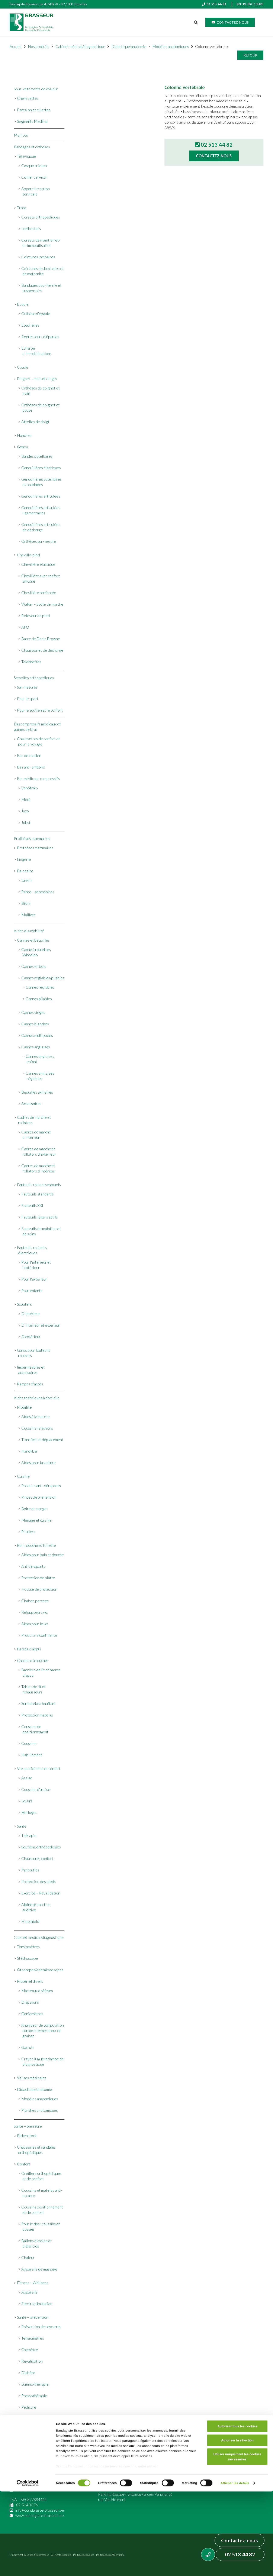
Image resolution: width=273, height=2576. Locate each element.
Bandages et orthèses (32, 147)
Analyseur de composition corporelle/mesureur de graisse (42, 2030)
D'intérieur (30, 1313)
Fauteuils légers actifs (39, 1217)
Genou (22, 446)
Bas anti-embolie (31, 767)
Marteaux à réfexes (37, 1990)
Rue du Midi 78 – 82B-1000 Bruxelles (45, 2474)
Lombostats (31, 228)
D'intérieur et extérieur (40, 1325)
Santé (21, 1826)
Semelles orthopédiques (34, 677)
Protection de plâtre (38, 1577)
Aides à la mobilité (29, 930)
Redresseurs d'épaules (40, 336)
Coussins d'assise (35, 1789)
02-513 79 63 (26, 2490)
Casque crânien (34, 165)
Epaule (23, 304)
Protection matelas (37, 1715)
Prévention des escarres (41, 2326)
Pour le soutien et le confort (40, 710)
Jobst (25, 822)
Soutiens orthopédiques (41, 1847)
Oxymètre (29, 2349)
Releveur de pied (35, 615)
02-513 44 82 (26, 2479)
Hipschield (30, 1921)
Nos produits (38, 46)
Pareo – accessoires (37, 891)
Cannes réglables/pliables (42, 977)
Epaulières (30, 325)
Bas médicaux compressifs (38, 778)
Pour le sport (27, 698)
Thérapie (28, 1835)
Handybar (29, 1451)
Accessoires (31, 1103)
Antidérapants (33, 1566)
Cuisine (23, 1476)
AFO (25, 627)
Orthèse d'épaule (35, 313)
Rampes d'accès (30, 1384)
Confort (23, 2164)
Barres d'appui (29, 1649)
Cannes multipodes (37, 1035)
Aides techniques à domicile (37, 1397)
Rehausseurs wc (34, 1612)
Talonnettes (31, 661)
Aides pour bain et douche (42, 1554)
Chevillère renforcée (38, 592)
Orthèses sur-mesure (38, 541)
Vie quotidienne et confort (39, 1768)
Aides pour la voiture (38, 1462)
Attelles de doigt (35, 421)
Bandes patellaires (36, 456)
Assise (26, 1778)
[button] (196, 22)
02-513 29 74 (26, 2484)
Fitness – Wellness (32, 2282)
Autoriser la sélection (237, 2525)
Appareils (29, 2292)
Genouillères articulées (40, 496)
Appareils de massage (39, 2269)
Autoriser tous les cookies (237, 2511)
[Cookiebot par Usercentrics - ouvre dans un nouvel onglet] (27, 2567)
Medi (25, 799)
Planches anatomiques (39, 2110)
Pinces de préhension (38, 1497)
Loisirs (26, 1801)
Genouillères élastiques (41, 467)
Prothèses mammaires (32, 838)
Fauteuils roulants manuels (39, 1184)
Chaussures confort (37, 1858)
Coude (22, 367)
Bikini (26, 903)
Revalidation (32, 2361)
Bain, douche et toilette (36, 1545)
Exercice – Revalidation (40, 1893)
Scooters (24, 1304)
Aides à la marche (35, 1416)
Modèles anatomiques (170, 46)
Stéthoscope (27, 1958)
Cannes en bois (33, 966)
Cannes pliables (39, 998)
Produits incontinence (39, 1635)
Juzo (25, 811)
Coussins (28, 1743)
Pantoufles (30, 1870)
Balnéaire (25, 870)
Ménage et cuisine (36, 1520)
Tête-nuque (26, 156)
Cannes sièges (33, 1012)
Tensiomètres (28, 1946)
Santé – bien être (28, 2126)
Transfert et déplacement (42, 1439)
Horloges (29, 1812)
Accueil (16, 46)
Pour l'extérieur (34, 1279)
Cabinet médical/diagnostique (80, 46)
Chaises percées (35, 1600)
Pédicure (28, 2407)
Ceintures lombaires (38, 257)
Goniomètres (32, 2013)
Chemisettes (27, 98)
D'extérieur (31, 1336)
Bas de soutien (29, 755)
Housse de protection (39, 1589)
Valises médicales (31, 2077)
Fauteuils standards (37, 1194)
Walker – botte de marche (42, 604)
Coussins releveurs (37, 1428)
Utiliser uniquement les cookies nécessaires (237, 2541)
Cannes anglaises (35, 1047)
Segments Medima (32, 121)
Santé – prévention (32, 2317)
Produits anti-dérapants (41, 1485)
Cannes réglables (40, 987)
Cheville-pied (28, 555)
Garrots (27, 2047)
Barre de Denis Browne (40, 638)
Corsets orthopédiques (40, 217)
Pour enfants (31, 1290)
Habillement (31, 1755)
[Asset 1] (33, 22)
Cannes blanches (35, 1024)
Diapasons (30, 2002)
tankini (26, 880)
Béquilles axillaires (37, 1092)
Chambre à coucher (32, 1660)
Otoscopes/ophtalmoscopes (40, 1969)
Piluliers (28, 1531)
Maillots (21, 135)
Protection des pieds (38, 1881)
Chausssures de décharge (42, 650)
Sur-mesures (27, 687)
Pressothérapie (34, 2395)
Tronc (21, 207)
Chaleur (28, 2257)
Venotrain (29, 788)
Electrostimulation (36, 2303)
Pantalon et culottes (33, 109)
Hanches (24, 435)
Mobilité (24, 1407)
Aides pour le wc (34, 1623)
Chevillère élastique (38, 564)
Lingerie (24, 859)
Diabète (28, 2372)
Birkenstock (26, 2135)
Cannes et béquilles (33, 940)
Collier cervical (34, 177)
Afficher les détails (235, 2567)
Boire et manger (34, 1508)
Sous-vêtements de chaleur (36, 89)
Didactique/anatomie (128, 46)
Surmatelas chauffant (38, 1703)
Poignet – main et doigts (37, 378)
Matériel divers (30, 1981)
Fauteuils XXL (32, 1205)
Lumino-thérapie (35, 2384)
